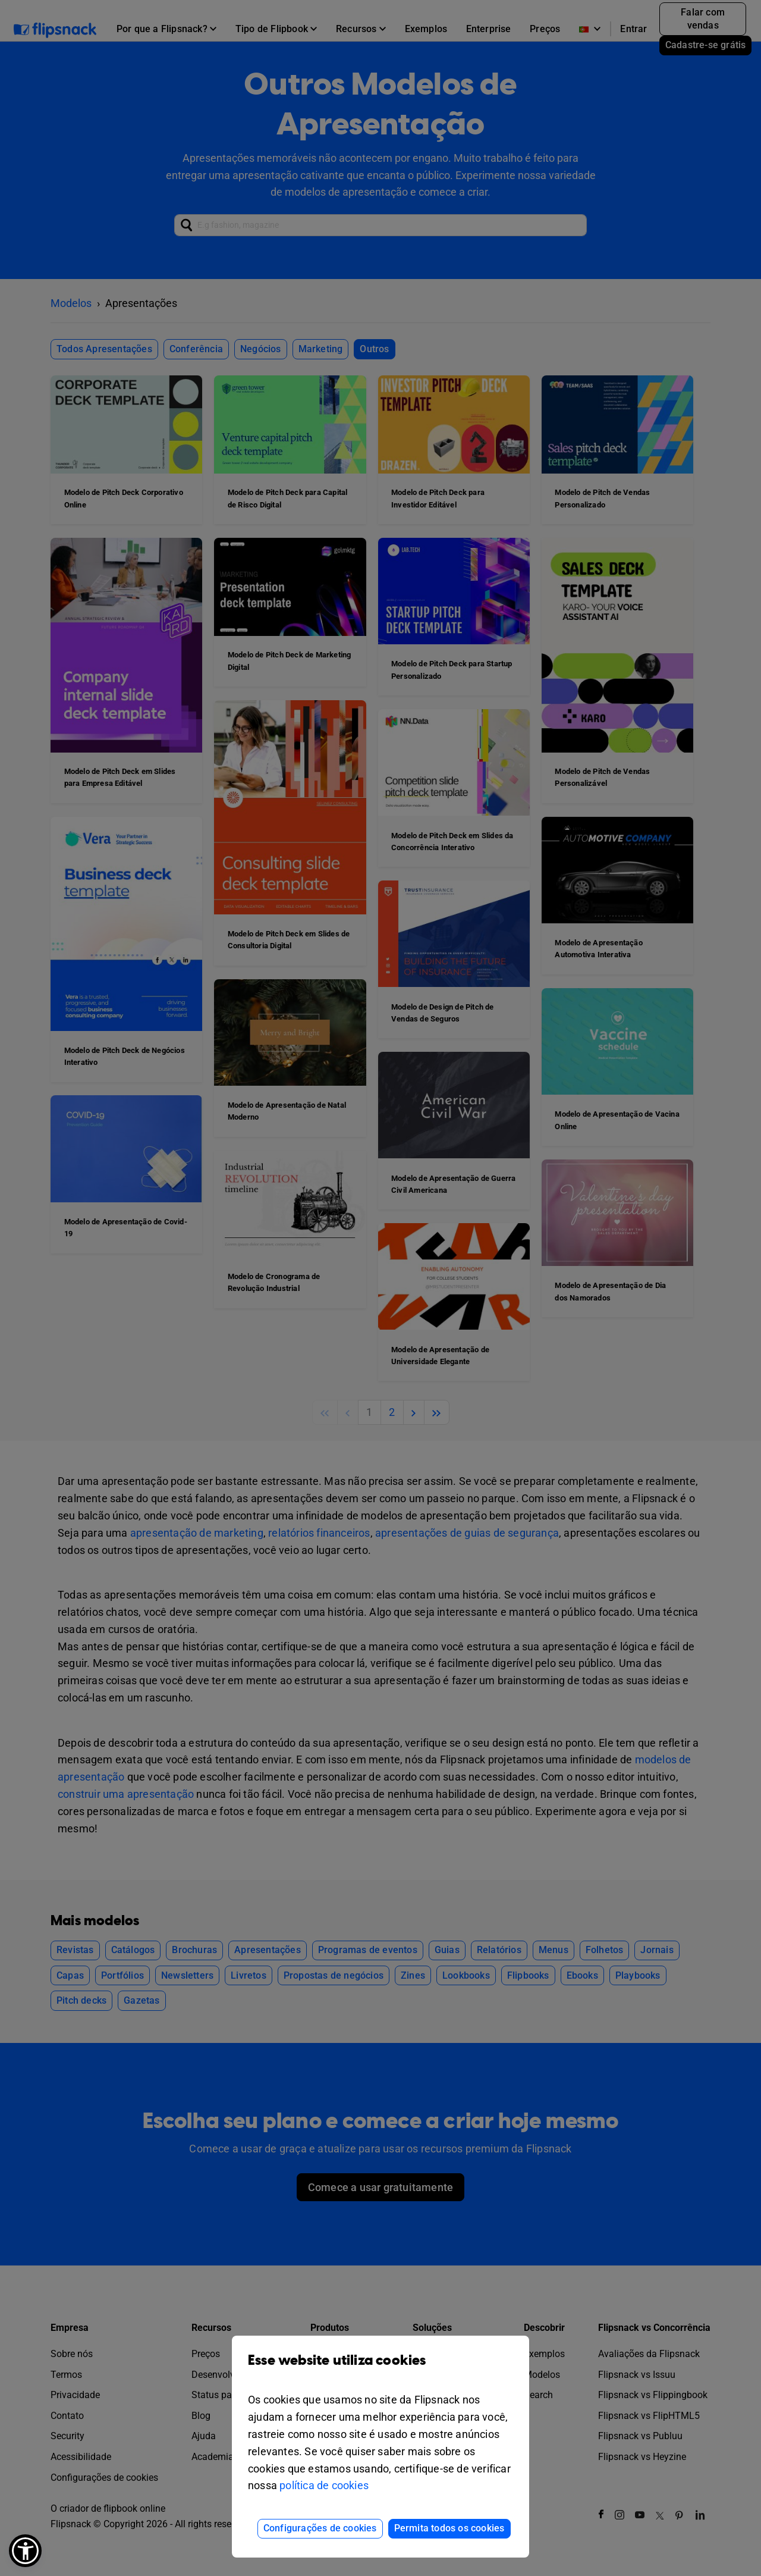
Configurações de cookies (320, 2528)
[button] (25, 2550)
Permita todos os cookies (449, 2528)
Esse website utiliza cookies (380, 2369)
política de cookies (324, 2485)
